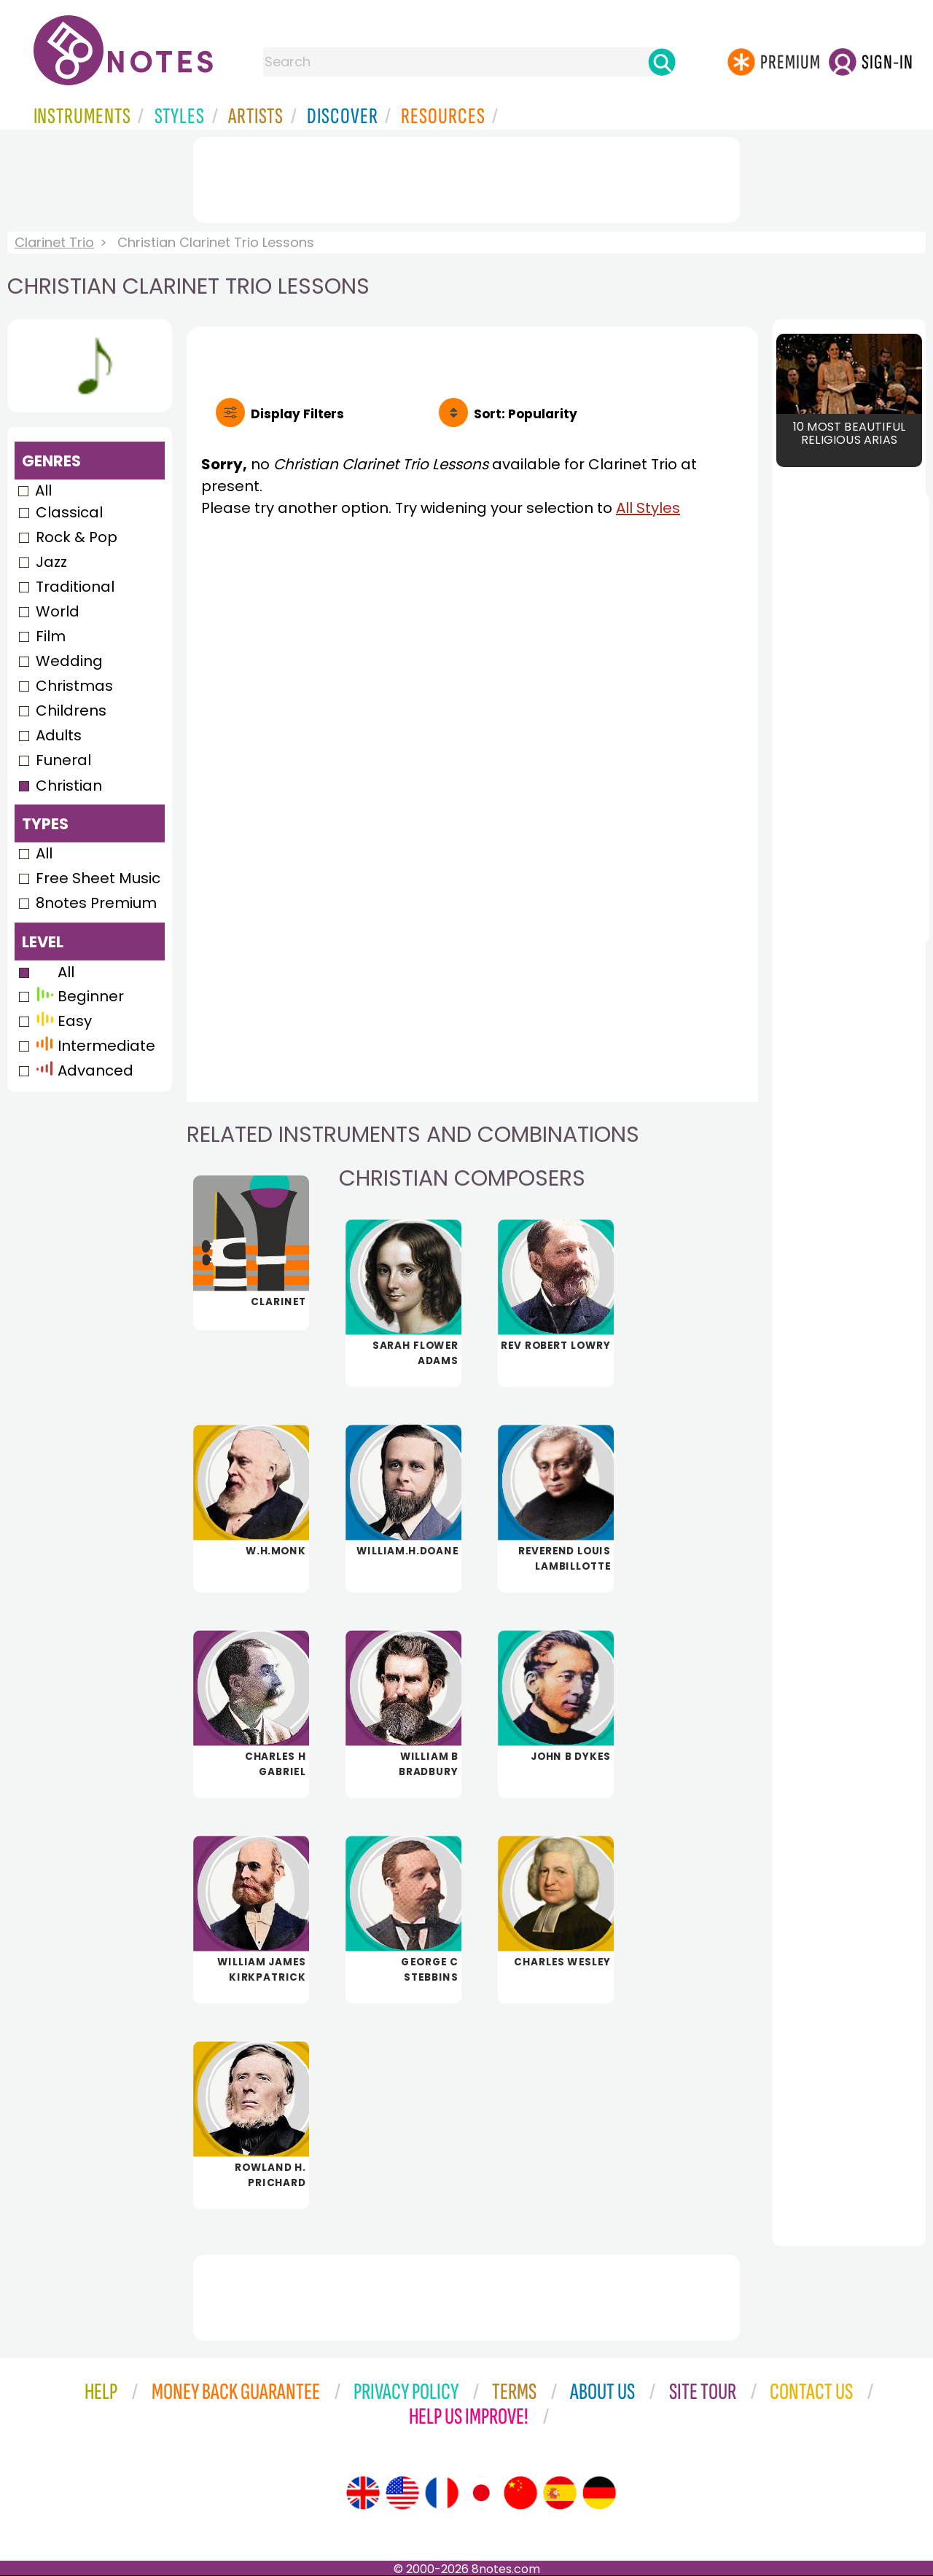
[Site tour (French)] (441, 2493)
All (43, 490)
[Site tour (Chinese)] (520, 2493)
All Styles (648, 508)
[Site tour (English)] (363, 2493)
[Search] (662, 62)
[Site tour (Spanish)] (560, 2493)
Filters (297, 414)
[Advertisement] (466, 177)
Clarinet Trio (54, 242)
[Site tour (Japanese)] (481, 2493)
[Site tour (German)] (599, 2493)
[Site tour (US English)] (402, 2493)
